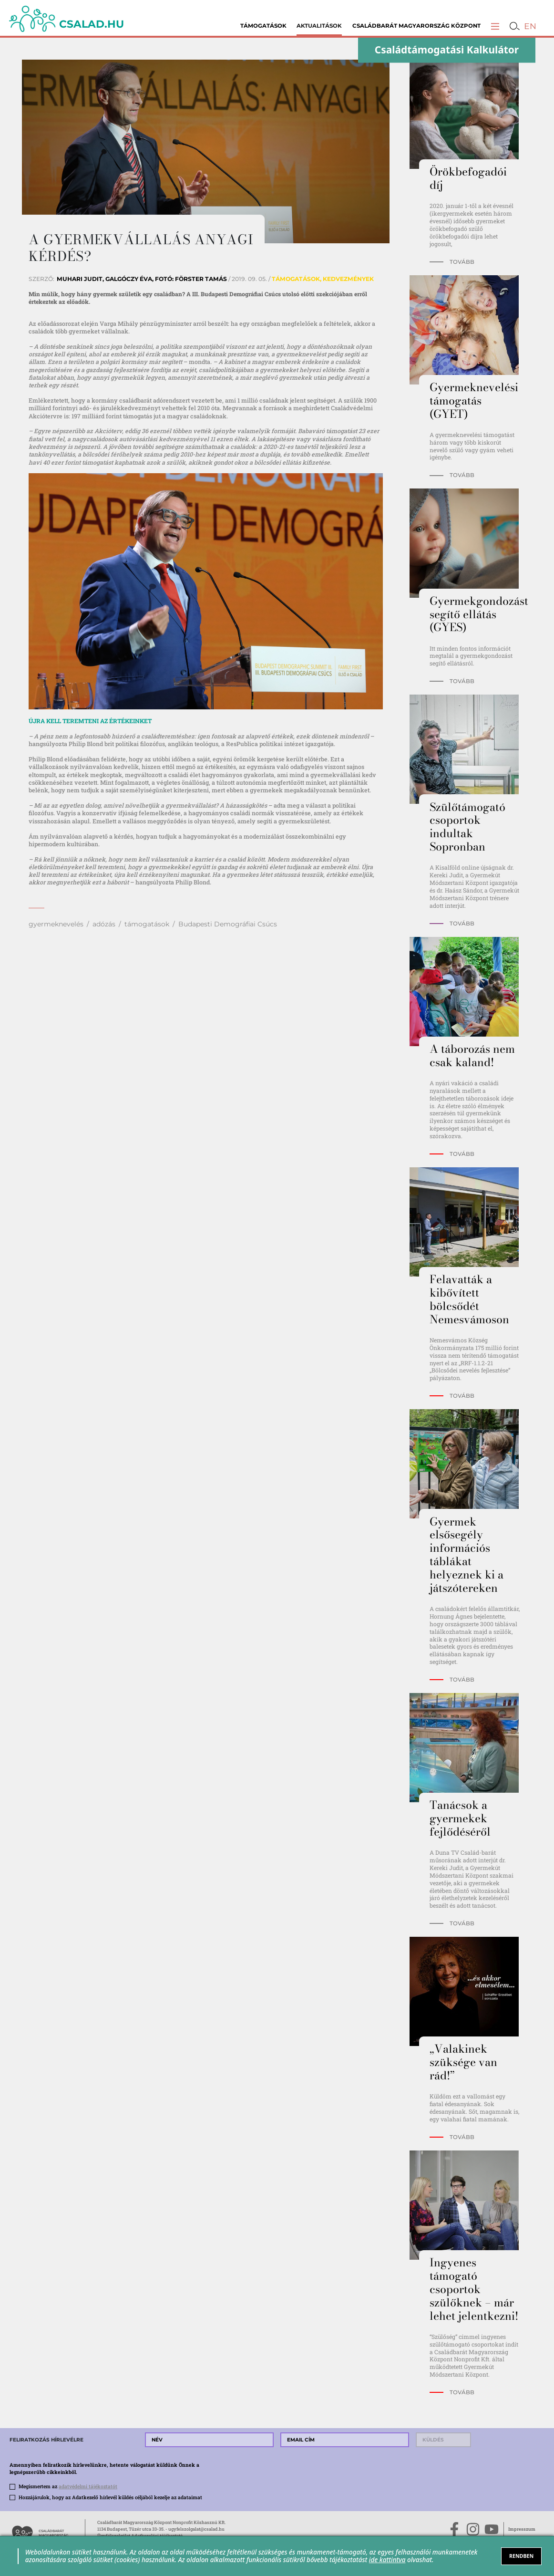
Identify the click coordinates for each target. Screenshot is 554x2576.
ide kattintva (387, 2559)
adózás (103, 924)
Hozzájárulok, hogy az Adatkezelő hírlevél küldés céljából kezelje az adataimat (110, 2497)
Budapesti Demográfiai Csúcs (227, 924)
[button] (495, 26)
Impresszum (521, 2529)
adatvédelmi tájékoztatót (88, 2486)
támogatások (146, 924)
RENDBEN (521, 2556)
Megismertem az (68, 2486)
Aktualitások (319, 25)
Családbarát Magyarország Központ (416, 25)
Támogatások (263, 25)
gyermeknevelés (56, 924)
